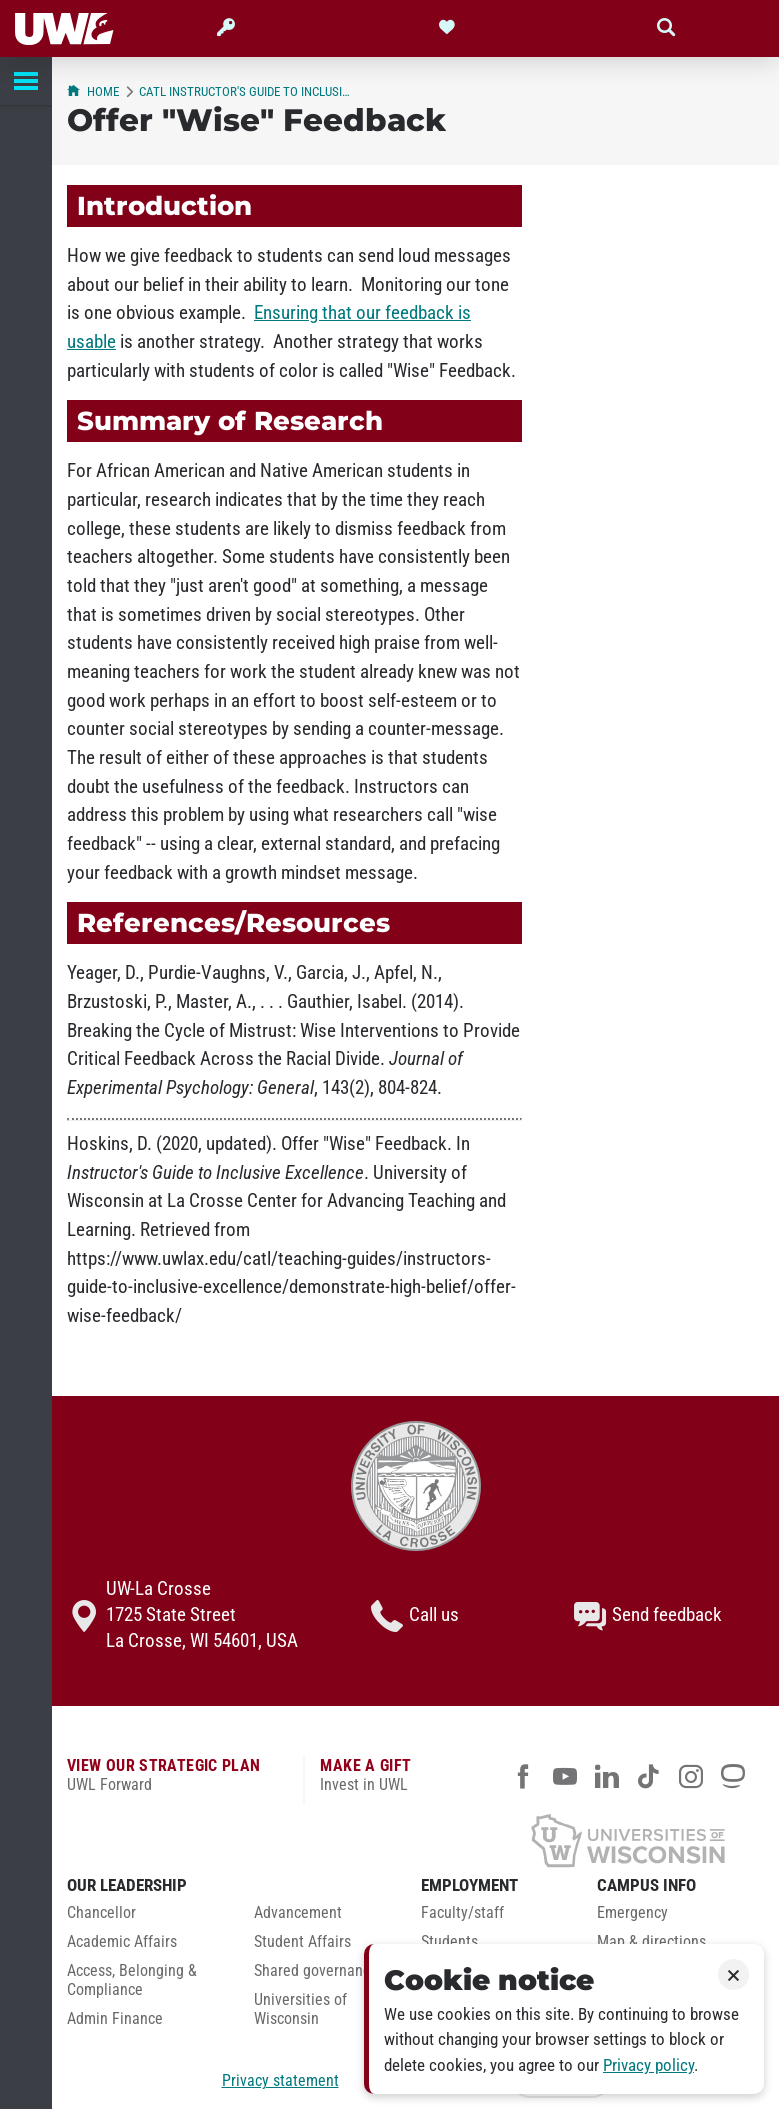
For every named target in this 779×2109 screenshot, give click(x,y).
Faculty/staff (462, 1913)
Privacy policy (648, 2065)
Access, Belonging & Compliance (132, 1980)
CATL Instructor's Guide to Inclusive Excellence (246, 91)
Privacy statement (280, 2080)
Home (93, 91)
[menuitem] (145, 1918)
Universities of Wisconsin (300, 2009)
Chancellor (101, 1913)
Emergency (632, 1913)
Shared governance (316, 1971)
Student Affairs (302, 1942)
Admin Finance (115, 2019)
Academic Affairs (122, 1942)
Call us (415, 1616)
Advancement (298, 1913)
